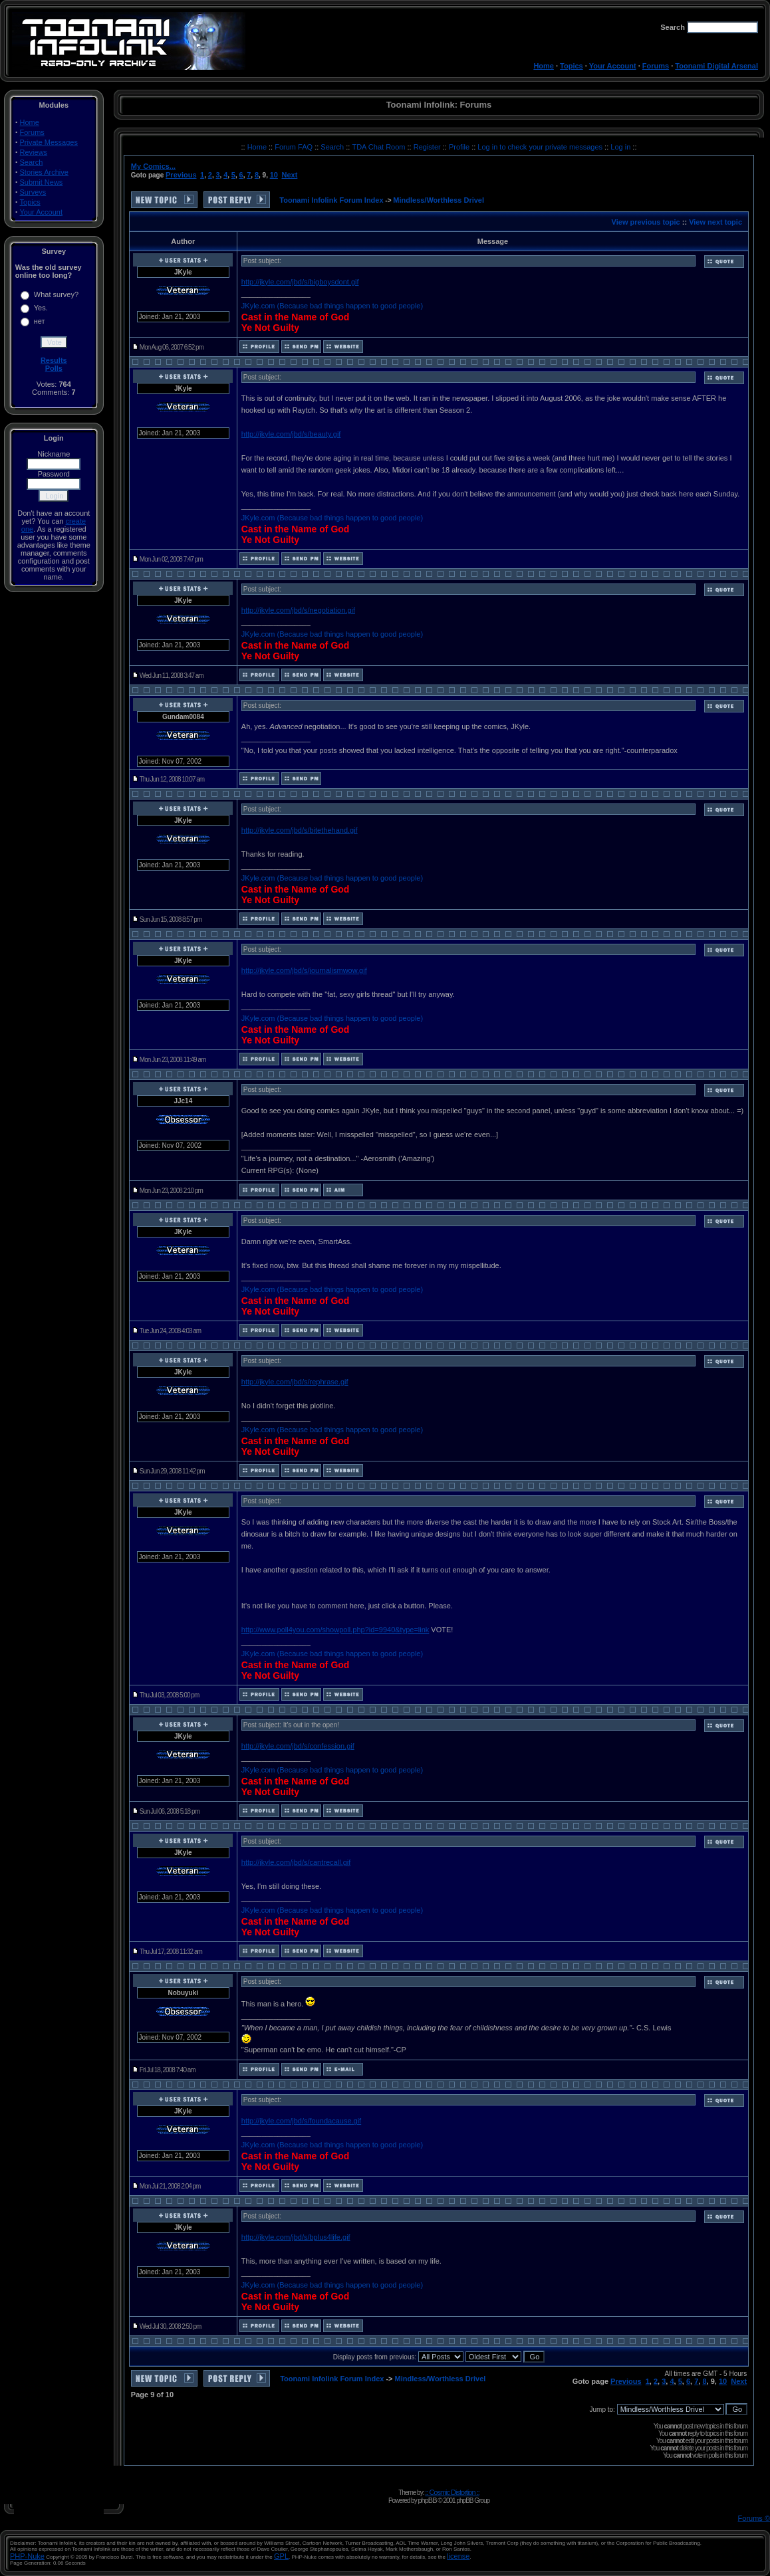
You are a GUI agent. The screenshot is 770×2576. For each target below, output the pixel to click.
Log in (620, 147)
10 (274, 175)
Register (428, 147)
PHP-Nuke (27, 2556)
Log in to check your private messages (540, 147)
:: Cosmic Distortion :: (452, 2492)
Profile (460, 147)
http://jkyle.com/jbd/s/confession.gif (297, 1746)
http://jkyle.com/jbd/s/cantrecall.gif (295, 1862)
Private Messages (49, 142)
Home (543, 66)
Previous (181, 175)
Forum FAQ (295, 147)
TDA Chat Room (379, 147)
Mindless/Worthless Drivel (438, 200)
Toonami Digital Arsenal (716, 66)
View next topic (715, 222)
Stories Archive (44, 172)
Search (31, 162)
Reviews (34, 152)
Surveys (33, 192)
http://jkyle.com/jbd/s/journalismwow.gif (304, 970)
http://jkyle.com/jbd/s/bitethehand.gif (299, 830)
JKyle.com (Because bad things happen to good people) (332, 306)
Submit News (41, 182)
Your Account (612, 66)
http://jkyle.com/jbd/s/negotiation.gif (298, 610)
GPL (281, 2556)
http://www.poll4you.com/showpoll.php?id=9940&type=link (335, 1630)
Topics (571, 66)
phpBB (427, 2500)
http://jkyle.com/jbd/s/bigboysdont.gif (300, 282)
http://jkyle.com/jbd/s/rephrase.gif (294, 1382)
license (458, 2556)
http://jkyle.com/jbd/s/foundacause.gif (301, 2121)
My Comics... (153, 166)
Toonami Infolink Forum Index (331, 200)
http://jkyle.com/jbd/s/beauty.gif (291, 434)
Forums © (754, 2518)
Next (290, 175)
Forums (655, 66)
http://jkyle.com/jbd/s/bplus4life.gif (295, 2237)
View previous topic (646, 222)
